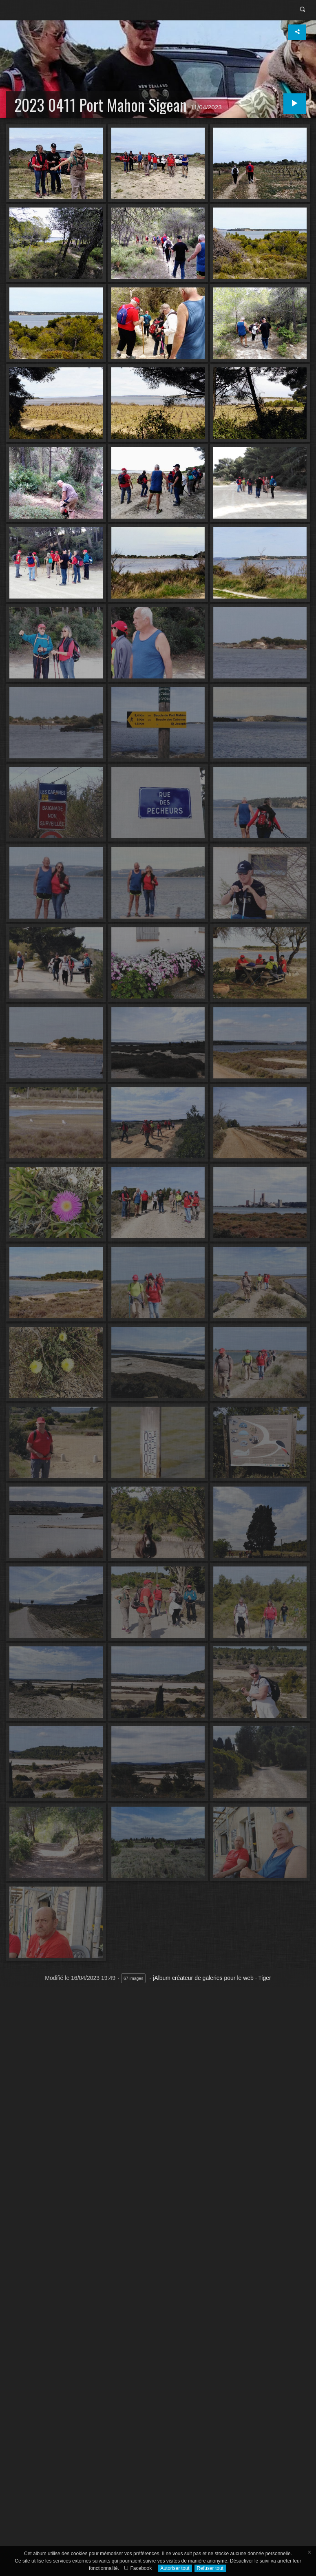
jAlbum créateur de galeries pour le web (203, 1978)
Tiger (264, 1978)
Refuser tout (210, 2568)
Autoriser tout (174, 2568)
